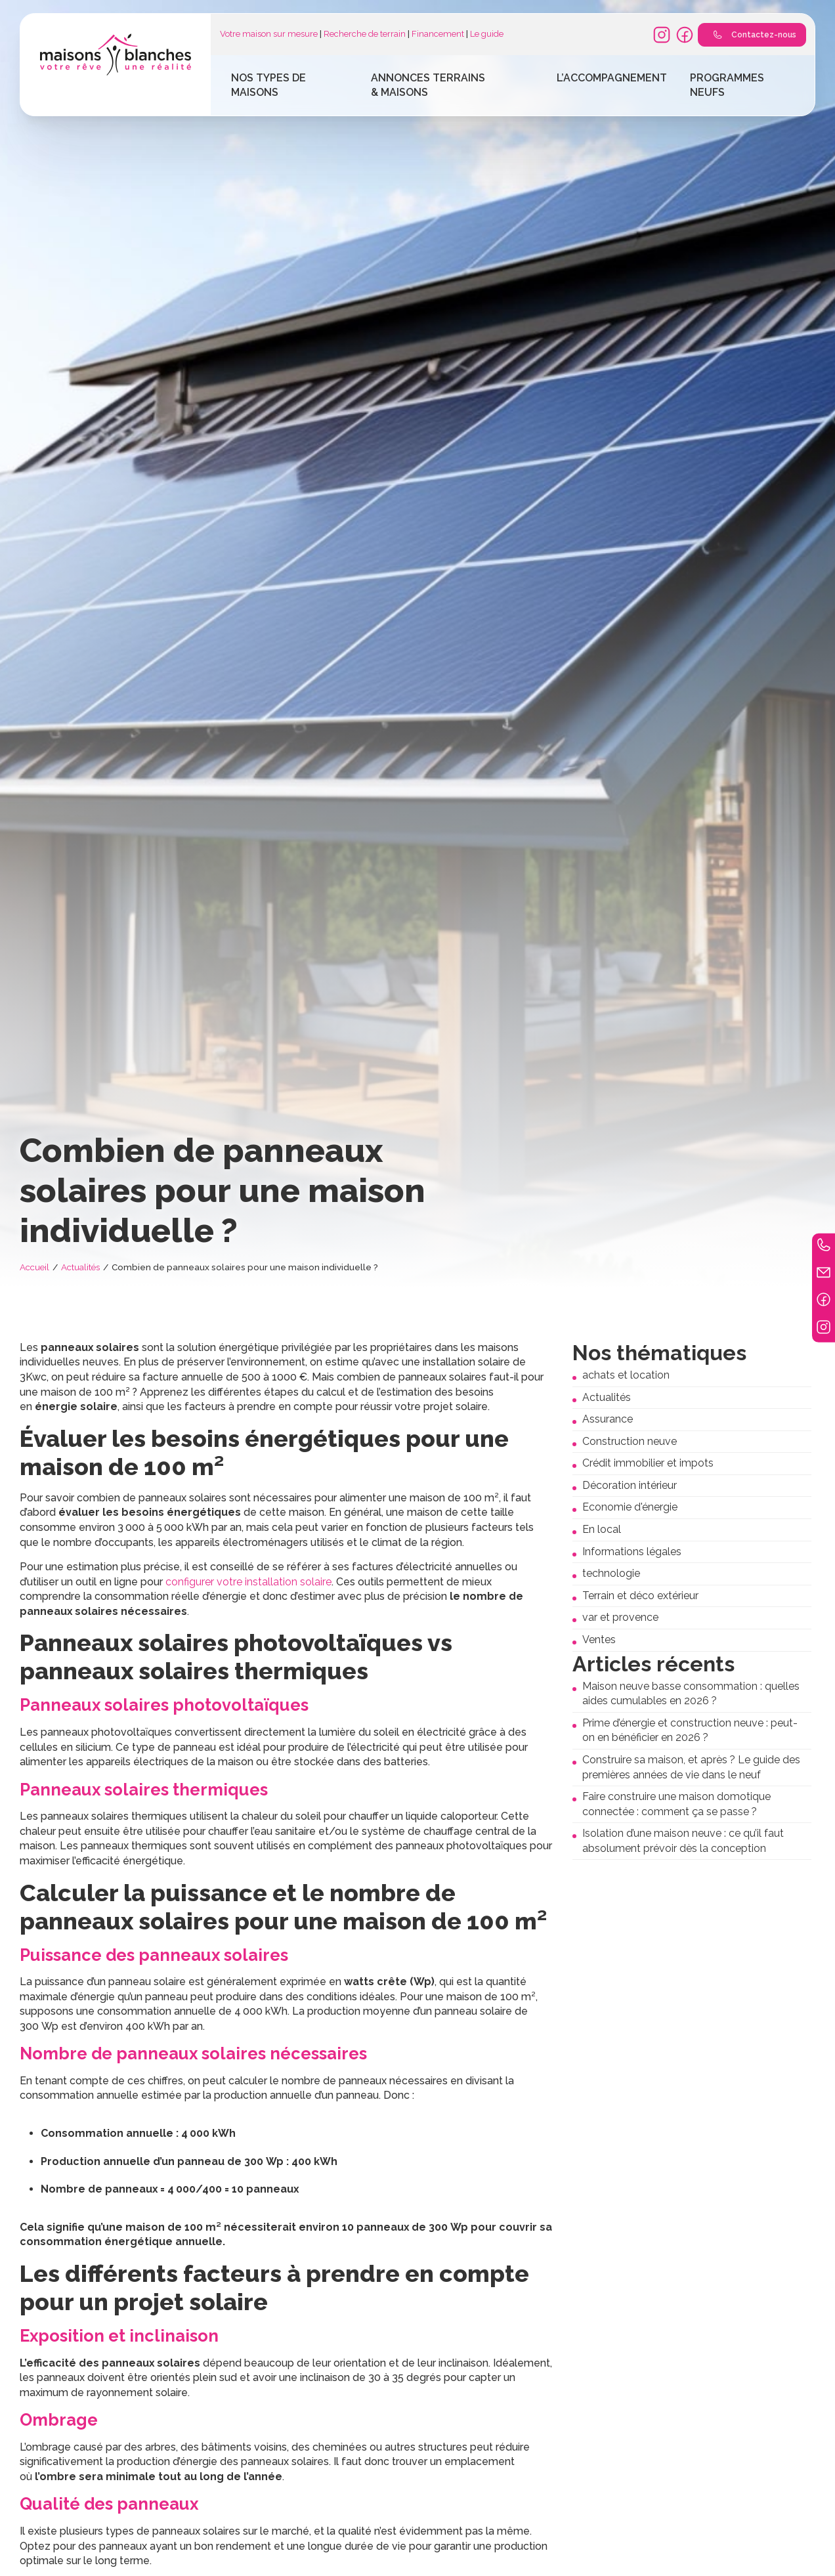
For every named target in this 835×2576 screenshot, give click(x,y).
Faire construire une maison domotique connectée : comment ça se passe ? (676, 1804)
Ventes (599, 1639)
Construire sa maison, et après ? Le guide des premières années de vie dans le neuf (691, 1767)
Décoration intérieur (629, 1485)
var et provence (620, 1617)
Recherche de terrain (365, 34)
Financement (438, 34)
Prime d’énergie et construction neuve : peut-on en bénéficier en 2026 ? (690, 1730)
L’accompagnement (612, 78)
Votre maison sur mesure (269, 34)
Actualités (80, 1267)
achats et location (626, 1375)
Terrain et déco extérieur (640, 1595)
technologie (611, 1573)
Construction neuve (629, 1441)
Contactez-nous (751, 35)
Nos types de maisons (268, 85)
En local (601, 1529)
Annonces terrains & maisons (428, 85)
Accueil (34, 1267)
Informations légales (631, 1551)
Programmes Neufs (727, 85)
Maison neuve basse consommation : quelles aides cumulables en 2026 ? (691, 1693)
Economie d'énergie (629, 1507)
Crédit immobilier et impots (648, 1463)
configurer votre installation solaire (248, 1582)
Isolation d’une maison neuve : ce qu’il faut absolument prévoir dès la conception (683, 1841)
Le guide (486, 34)
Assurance (607, 1419)
